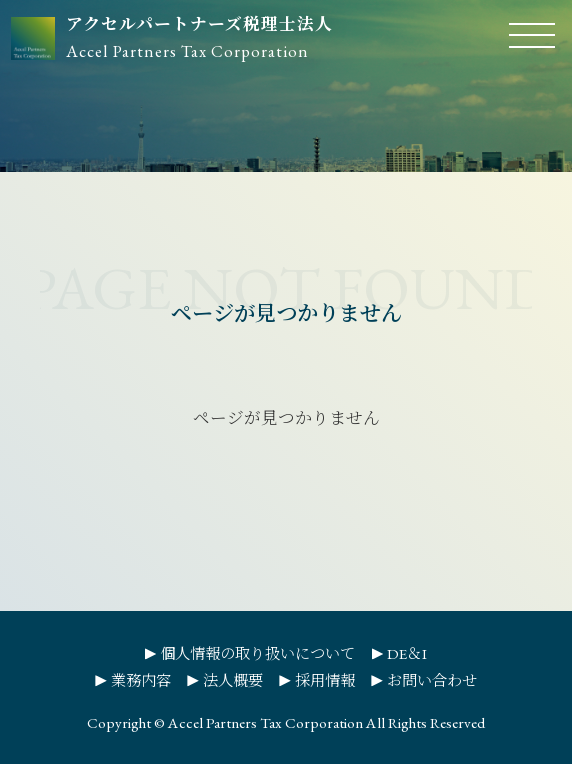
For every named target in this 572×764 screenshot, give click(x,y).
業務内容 (141, 681)
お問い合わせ (432, 681)
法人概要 (233, 681)
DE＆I (407, 654)
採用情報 (325, 681)
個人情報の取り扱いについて (257, 654)
